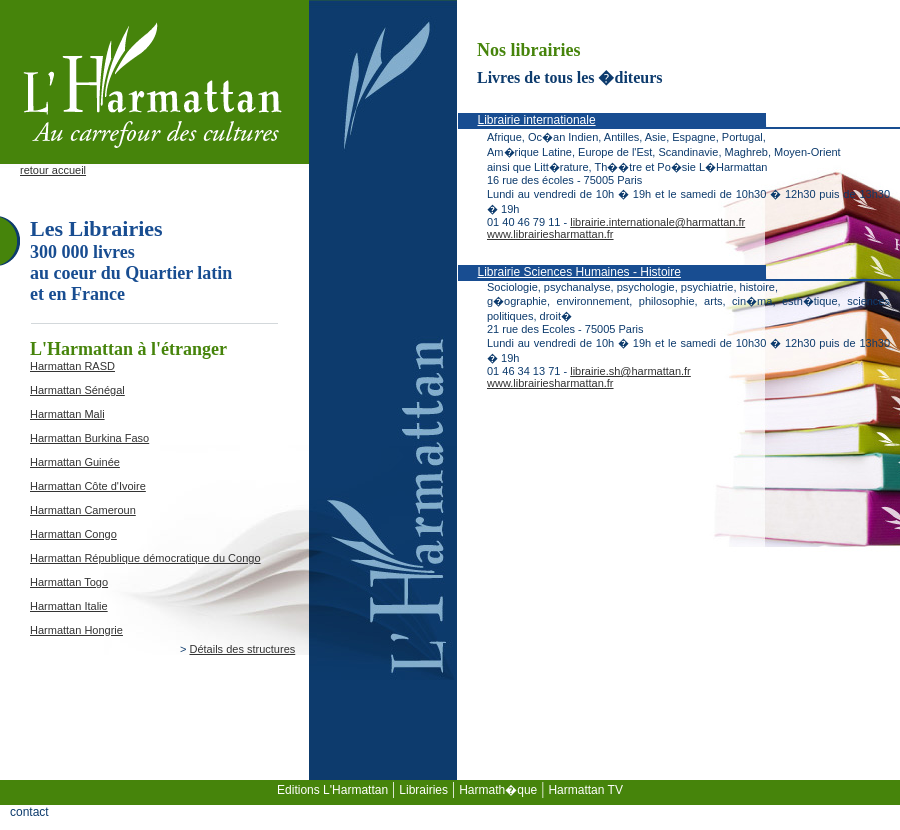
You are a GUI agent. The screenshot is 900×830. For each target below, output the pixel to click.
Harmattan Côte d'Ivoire (88, 486)
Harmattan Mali (67, 414)
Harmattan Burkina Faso (89, 438)
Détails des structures (242, 649)
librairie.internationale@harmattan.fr (657, 222)
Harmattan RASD (72, 366)
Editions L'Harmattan (332, 790)
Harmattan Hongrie (76, 630)
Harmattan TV (585, 790)
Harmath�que (498, 790)
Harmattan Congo (73, 534)
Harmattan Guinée (75, 462)
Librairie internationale (537, 120)
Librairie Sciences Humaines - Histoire (579, 272)
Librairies (423, 790)
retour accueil (53, 170)
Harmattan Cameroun (83, 510)
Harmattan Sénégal (77, 390)
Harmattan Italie (69, 606)
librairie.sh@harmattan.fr (630, 371)
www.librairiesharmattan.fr (550, 234)
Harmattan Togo (69, 582)
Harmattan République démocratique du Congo (145, 558)
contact (29, 812)
